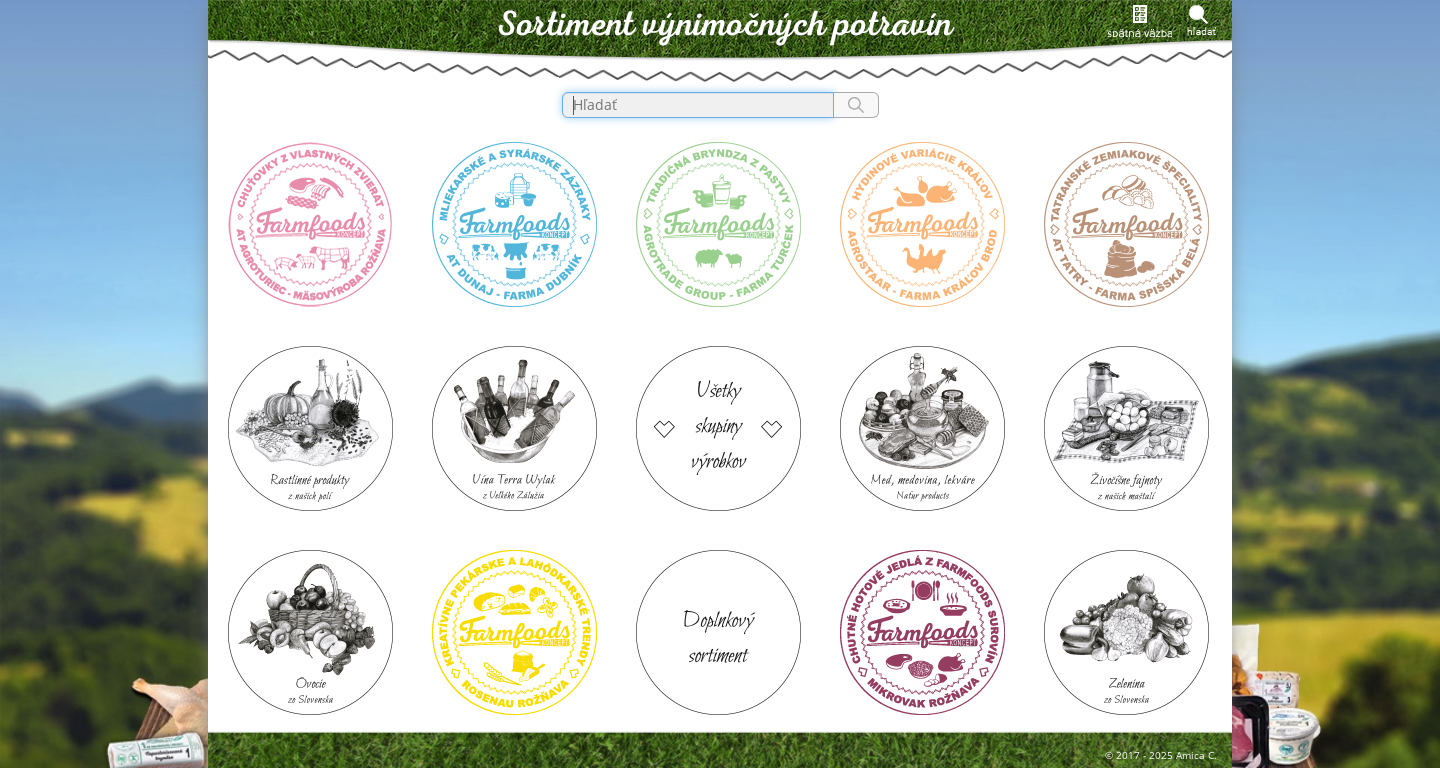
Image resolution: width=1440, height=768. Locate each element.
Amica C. (1196, 755)
